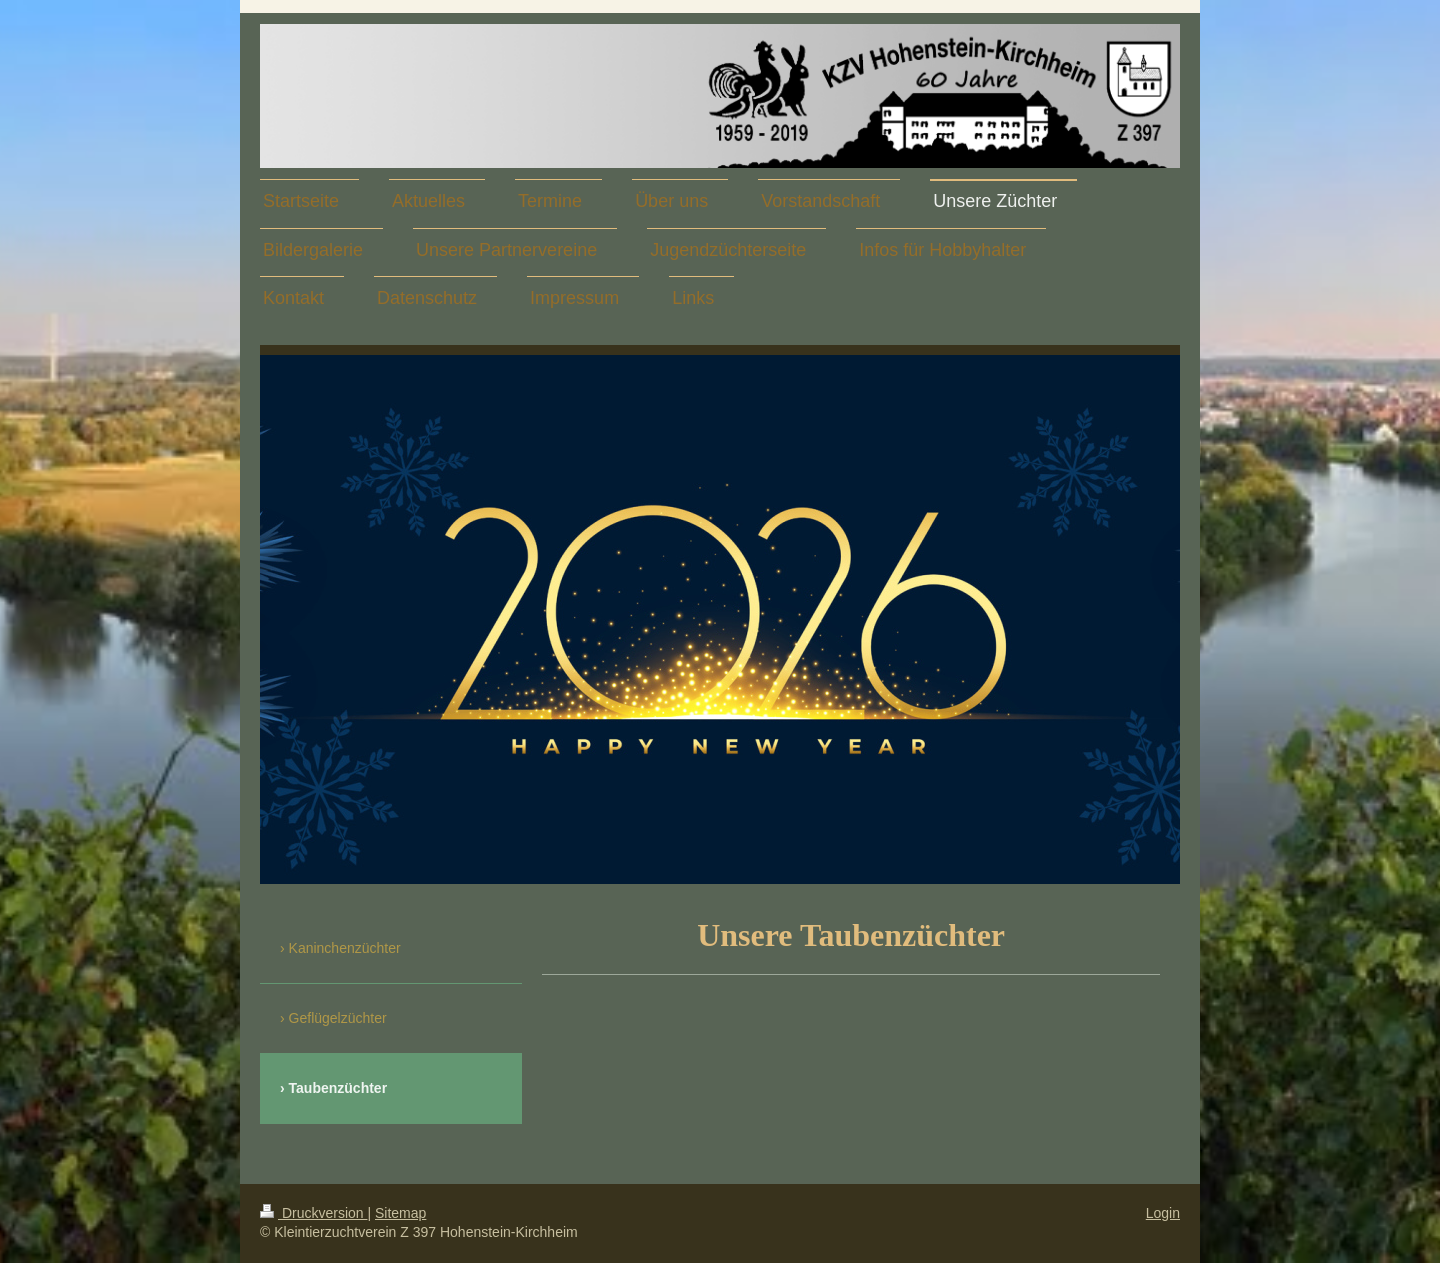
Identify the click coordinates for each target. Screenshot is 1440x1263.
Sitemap (400, 1213)
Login (1163, 1213)
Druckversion (313, 1213)
